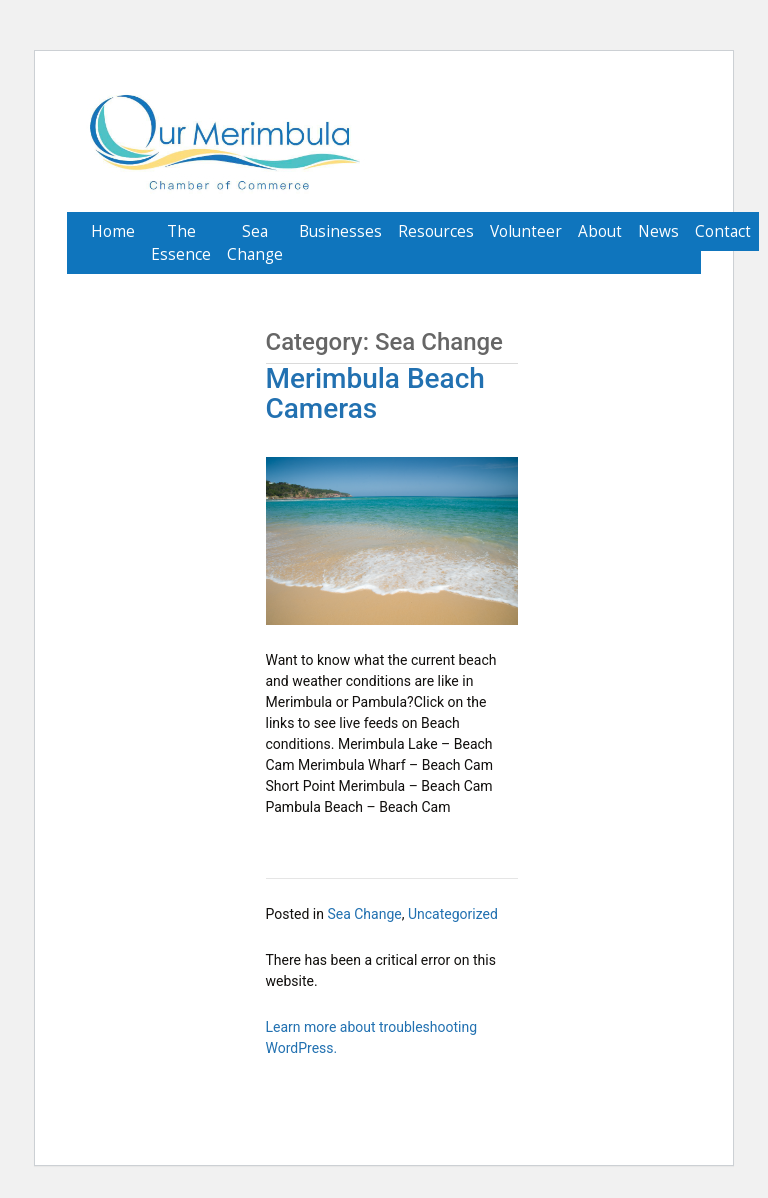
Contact (723, 231)
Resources (436, 231)
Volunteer (526, 231)
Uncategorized (453, 914)
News (658, 231)
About (600, 231)
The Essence (181, 243)
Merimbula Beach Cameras (375, 394)
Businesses (340, 231)
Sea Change (255, 243)
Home (113, 231)
